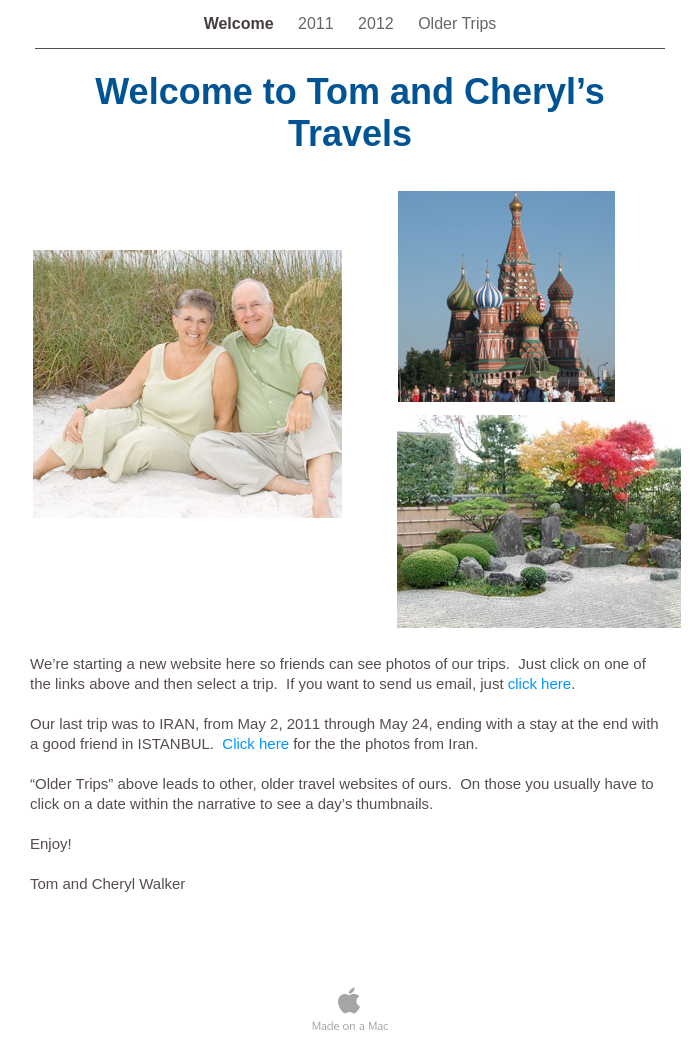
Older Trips (457, 23)
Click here (255, 743)
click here (539, 683)
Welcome (241, 23)
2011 (318, 23)
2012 (378, 23)
